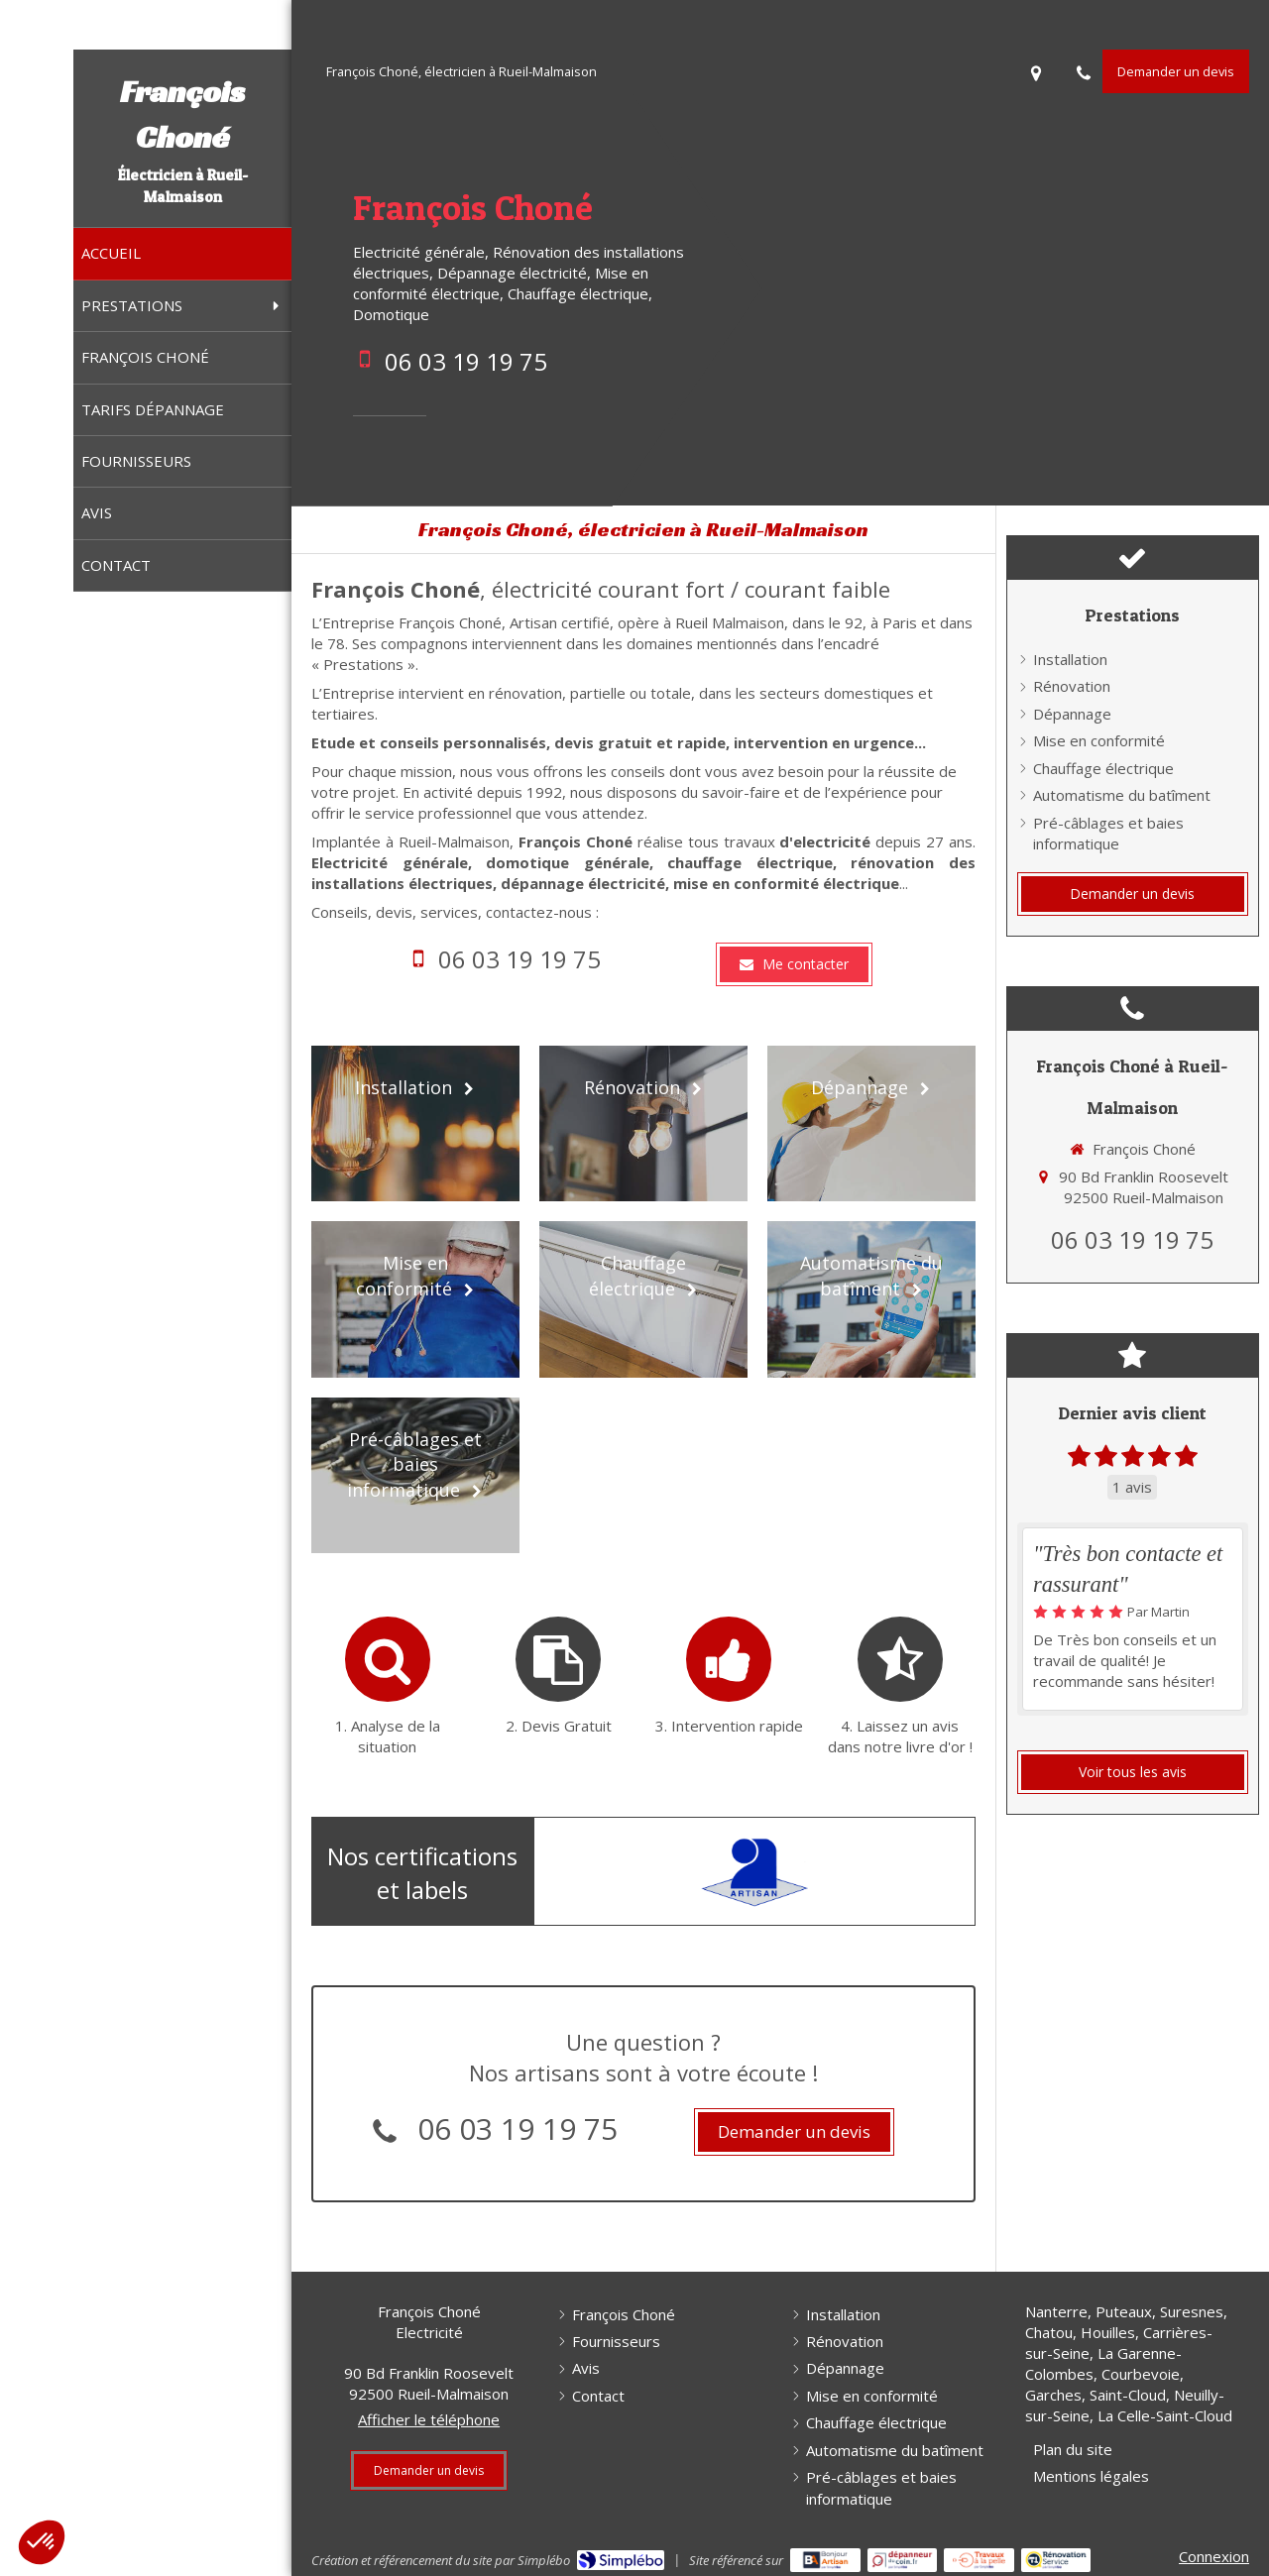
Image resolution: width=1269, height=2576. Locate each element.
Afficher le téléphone (429, 2419)
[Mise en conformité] (415, 1299)
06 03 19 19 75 (466, 361)
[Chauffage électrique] (643, 1299)
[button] (41, 2542)
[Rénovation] (643, 1123)
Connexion (1214, 2556)
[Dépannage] (871, 1123)
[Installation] (415, 1123)
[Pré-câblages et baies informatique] (415, 1475)
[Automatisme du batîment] (871, 1299)
